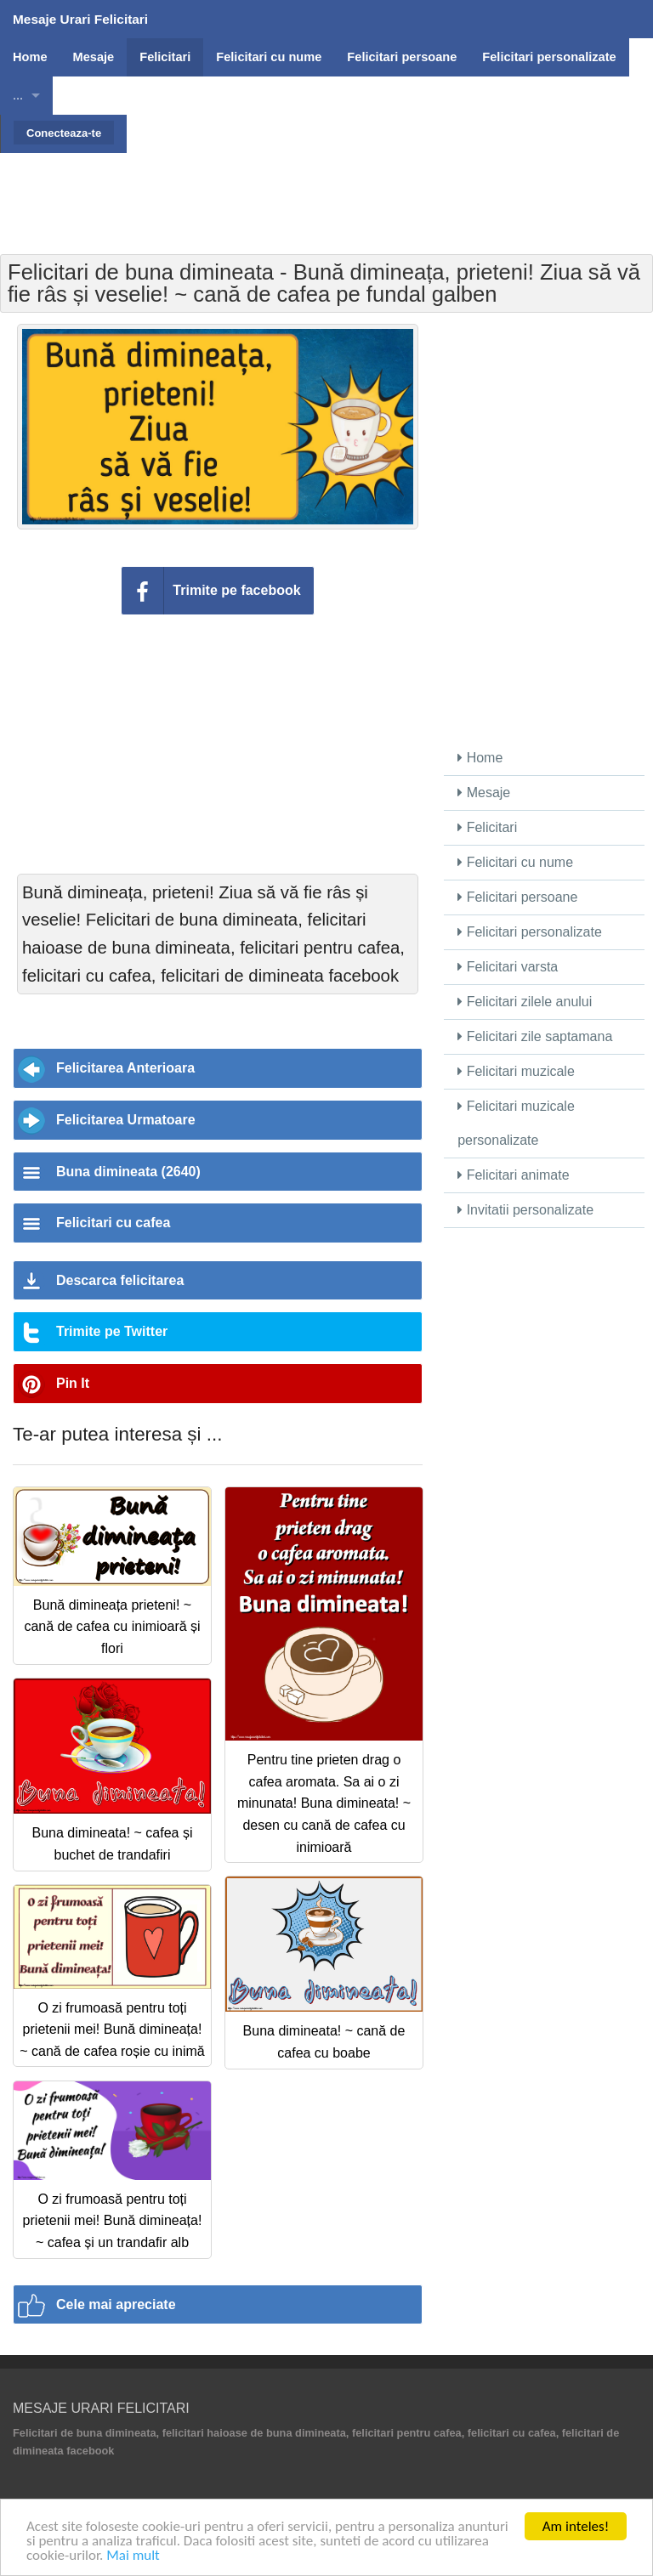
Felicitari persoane (517, 897)
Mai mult (133, 2556)
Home (480, 757)
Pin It (72, 1383)
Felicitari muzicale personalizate (516, 1123)
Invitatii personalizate (525, 1210)
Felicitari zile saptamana (534, 1036)
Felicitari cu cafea (113, 1222)
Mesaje (483, 792)
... (18, 95)
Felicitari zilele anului (524, 1001)
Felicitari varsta (507, 967)
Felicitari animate (513, 1175)
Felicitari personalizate (529, 932)
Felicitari (487, 827)
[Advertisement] (326, 191)
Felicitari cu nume (515, 862)
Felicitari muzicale (516, 1071)
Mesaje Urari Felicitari (80, 19)
